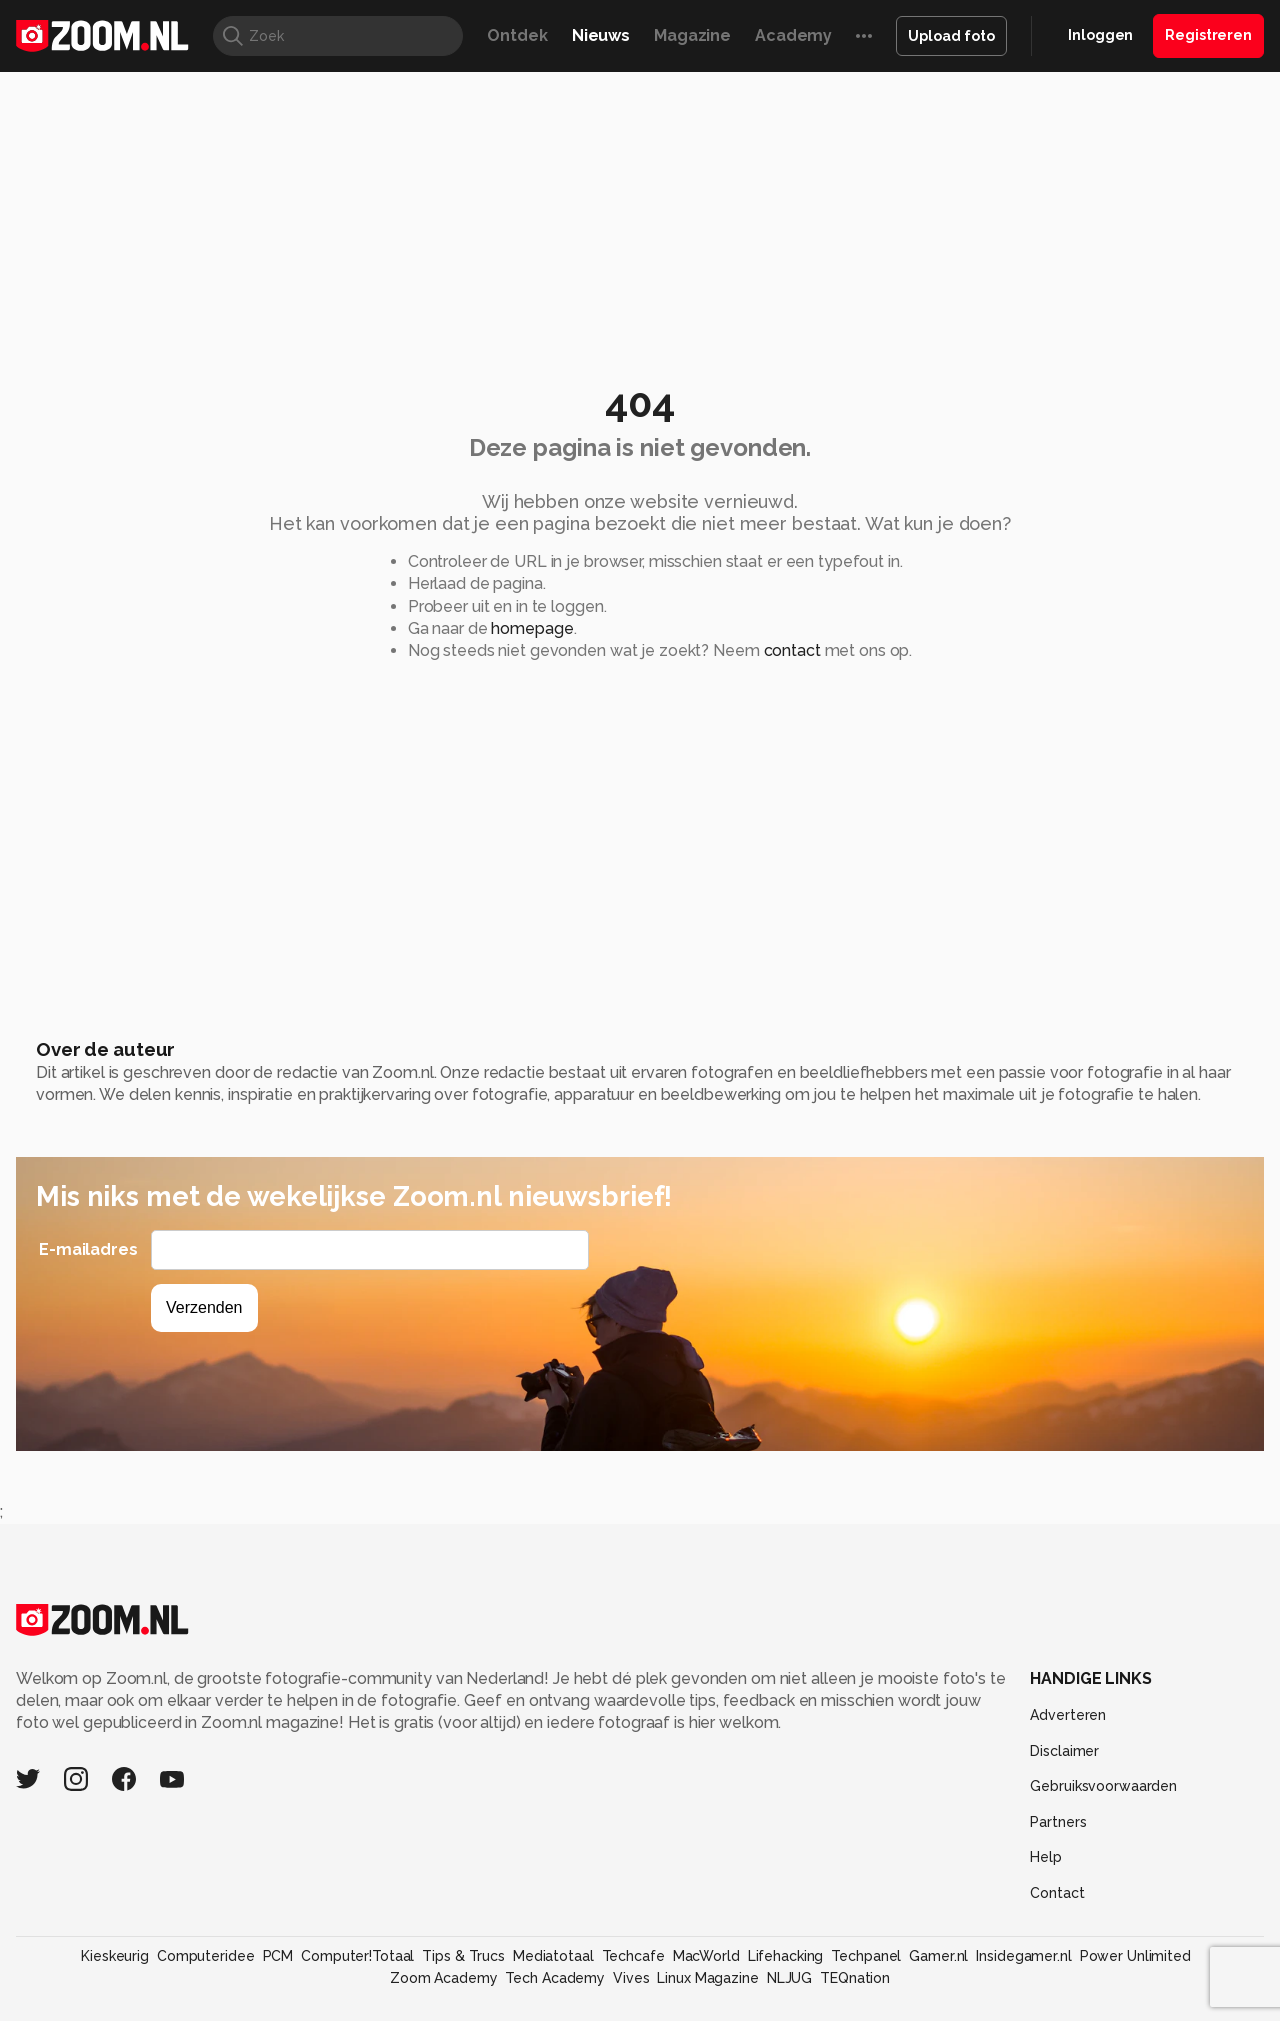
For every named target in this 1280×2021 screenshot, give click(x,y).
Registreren (1208, 35)
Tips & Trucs (463, 1956)
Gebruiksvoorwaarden (1103, 1786)
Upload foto (951, 36)
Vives (631, 1978)
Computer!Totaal (357, 1956)
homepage (532, 628)
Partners (1058, 1822)
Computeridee (206, 1956)
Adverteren (1068, 1715)
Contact (1057, 1893)
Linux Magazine (707, 1978)
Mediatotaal (553, 1956)
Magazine (692, 35)
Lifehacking (786, 1956)
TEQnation (855, 1978)
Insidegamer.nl (1023, 1956)
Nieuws (601, 35)
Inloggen (1100, 35)
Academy (793, 35)
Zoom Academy (444, 1978)
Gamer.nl (938, 1956)
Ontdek (517, 35)
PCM (278, 1956)
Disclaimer (1064, 1751)
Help (1046, 1857)
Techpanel (866, 1956)
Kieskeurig (115, 1956)
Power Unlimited (1135, 1956)
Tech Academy (555, 1978)
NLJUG (789, 1978)
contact (792, 650)
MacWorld (706, 1956)
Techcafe (633, 1956)
